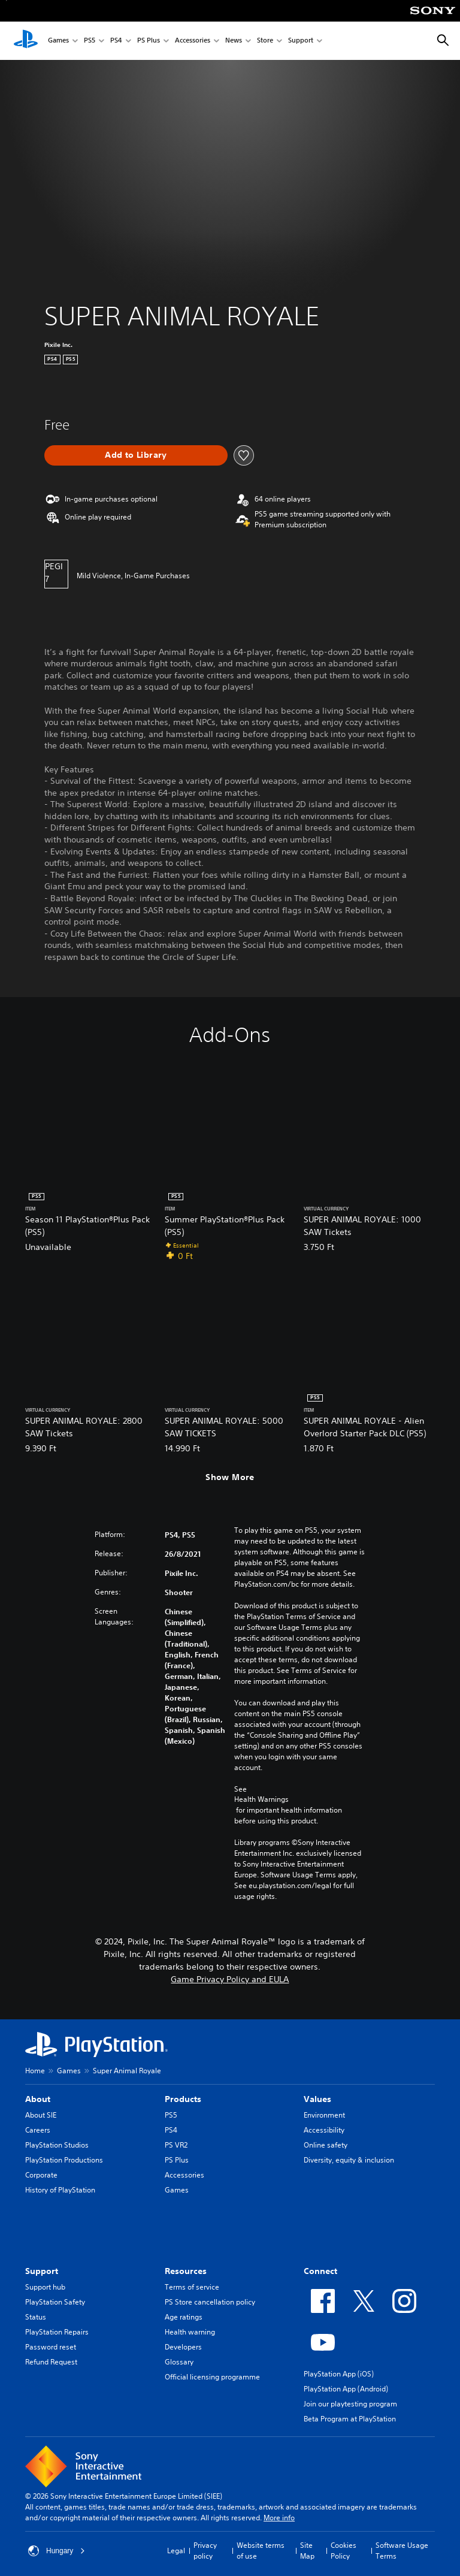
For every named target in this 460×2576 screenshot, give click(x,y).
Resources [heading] (186, 2271)
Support (300, 41)
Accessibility (324, 2130)
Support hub (45, 2287)
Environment (324, 2115)
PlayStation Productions (64, 2160)
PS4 (116, 41)
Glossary (179, 2362)
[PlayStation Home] (26, 41)
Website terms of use (261, 2550)
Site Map (307, 2550)
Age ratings (183, 2317)
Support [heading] (41, 2271)
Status (35, 2317)
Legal (176, 2550)
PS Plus (148, 41)
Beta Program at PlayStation (350, 2419)
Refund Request (51, 2362)
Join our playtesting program (350, 2404)
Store (265, 41)
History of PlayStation (60, 2190)
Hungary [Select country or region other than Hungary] (56, 2550)
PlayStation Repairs (57, 2332)
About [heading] (37, 2099)
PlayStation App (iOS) (339, 2374)
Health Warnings (261, 1799)
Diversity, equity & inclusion (349, 2160)
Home (35, 2070)
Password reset (50, 2347)
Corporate (41, 2175)
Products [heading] (183, 2099)
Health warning (190, 2332)
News (233, 41)
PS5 (89, 41)
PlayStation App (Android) (346, 2389)
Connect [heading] (320, 2271)
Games (58, 41)
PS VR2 (176, 2145)
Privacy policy (205, 2550)
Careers (37, 2130)
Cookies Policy (343, 2550)
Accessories (192, 41)
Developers (183, 2347)
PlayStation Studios (57, 2145)
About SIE (40, 2115)
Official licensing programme (212, 2377)
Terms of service (192, 2287)
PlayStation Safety (55, 2302)
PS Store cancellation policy (210, 2302)
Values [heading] (317, 2099)
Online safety (325, 2145)
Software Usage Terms (402, 2550)
